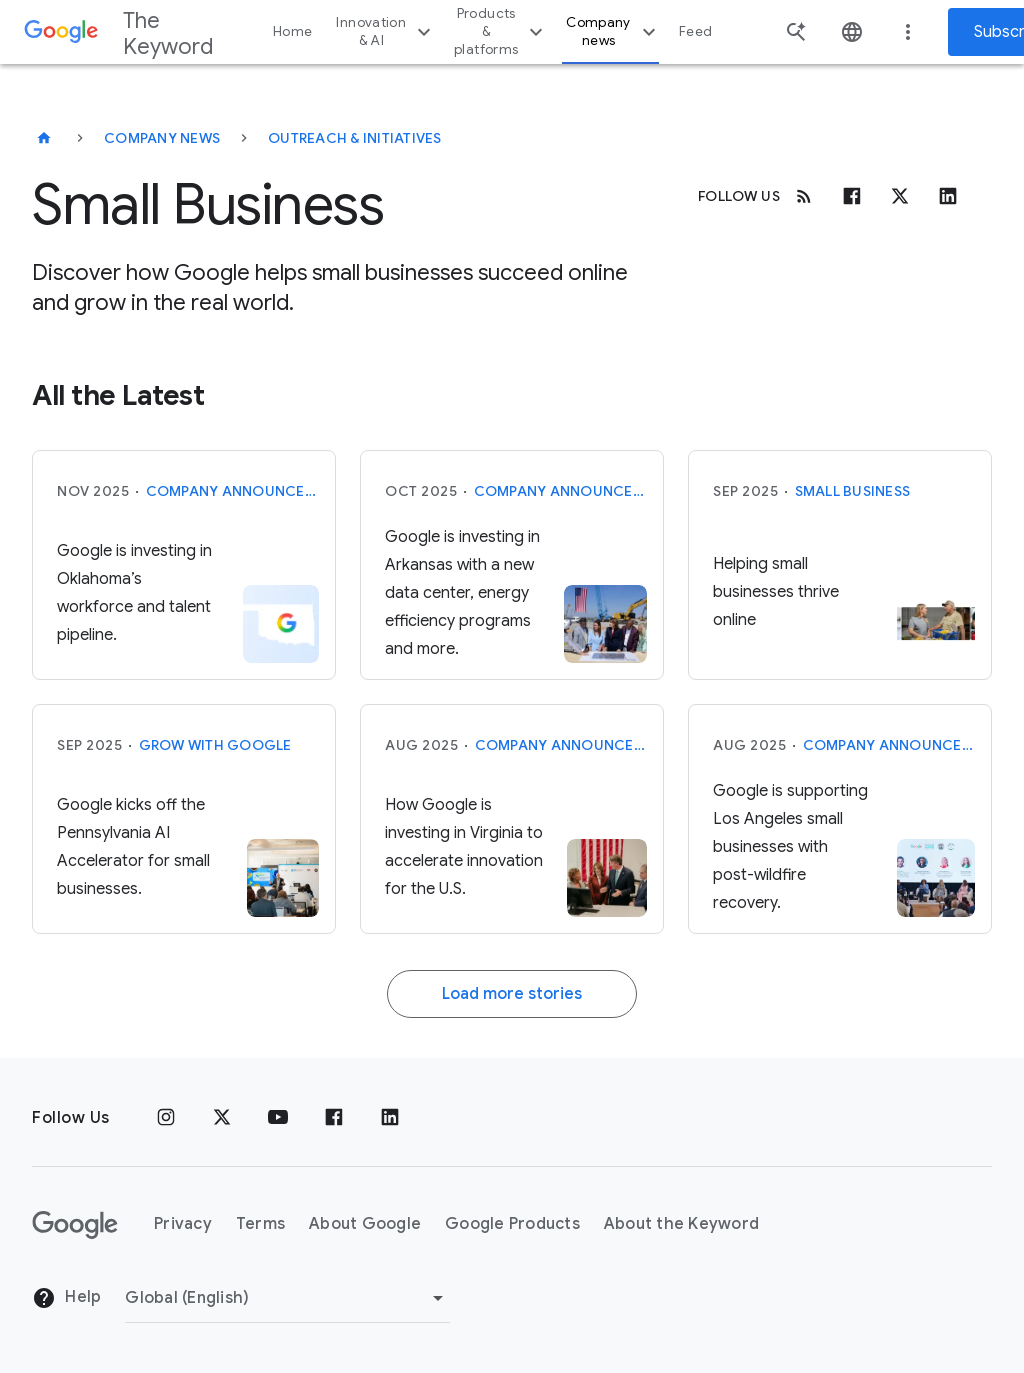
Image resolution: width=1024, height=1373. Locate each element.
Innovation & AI (386, 31)
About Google (365, 1224)
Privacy (183, 1224)
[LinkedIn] (390, 1118)
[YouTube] (278, 1118)
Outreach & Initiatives (355, 138)
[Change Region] (287, 1298)
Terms (260, 1224)
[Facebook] (852, 196)
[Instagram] (166, 1118)
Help (66, 1298)
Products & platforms (501, 31)
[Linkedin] (948, 196)
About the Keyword (681, 1224)
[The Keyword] (44, 138)
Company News (162, 138)
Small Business (853, 491)
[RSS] (804, 196)
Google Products (512, 1224)
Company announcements (233, 491)
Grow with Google (215, 745)
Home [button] (292, 31)
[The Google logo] (75, 1225)
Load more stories (512, 994)
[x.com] (900, 196)
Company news (613, 31)
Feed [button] (695, 31)
